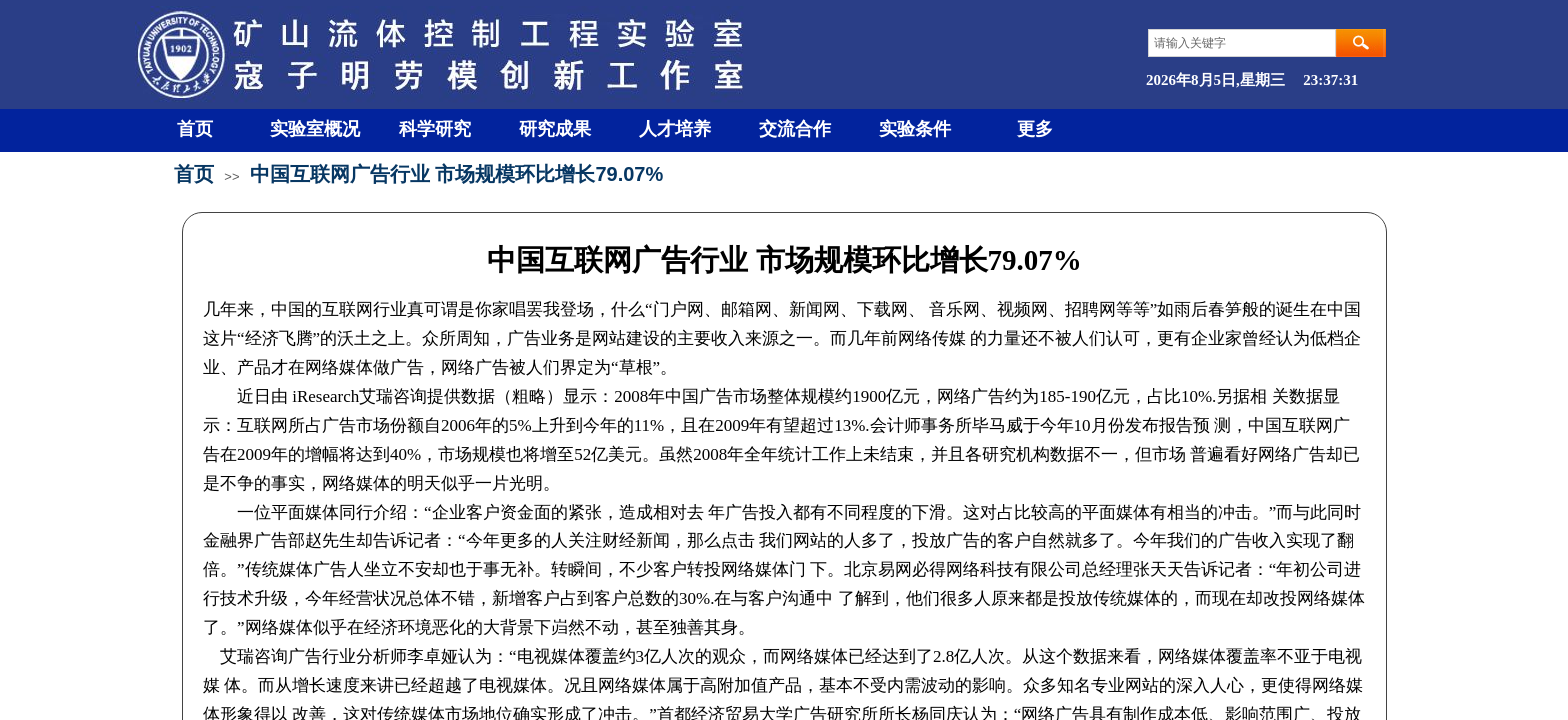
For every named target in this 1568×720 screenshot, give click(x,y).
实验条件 (915, 129)
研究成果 (555, 129)
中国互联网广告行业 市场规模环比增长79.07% (456, 174)
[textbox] (1242, 43)
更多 (1035, 129)
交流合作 (795, 129)
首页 (195, 129)
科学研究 (435, 129)
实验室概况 (315, 129)
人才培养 (675, 129)
